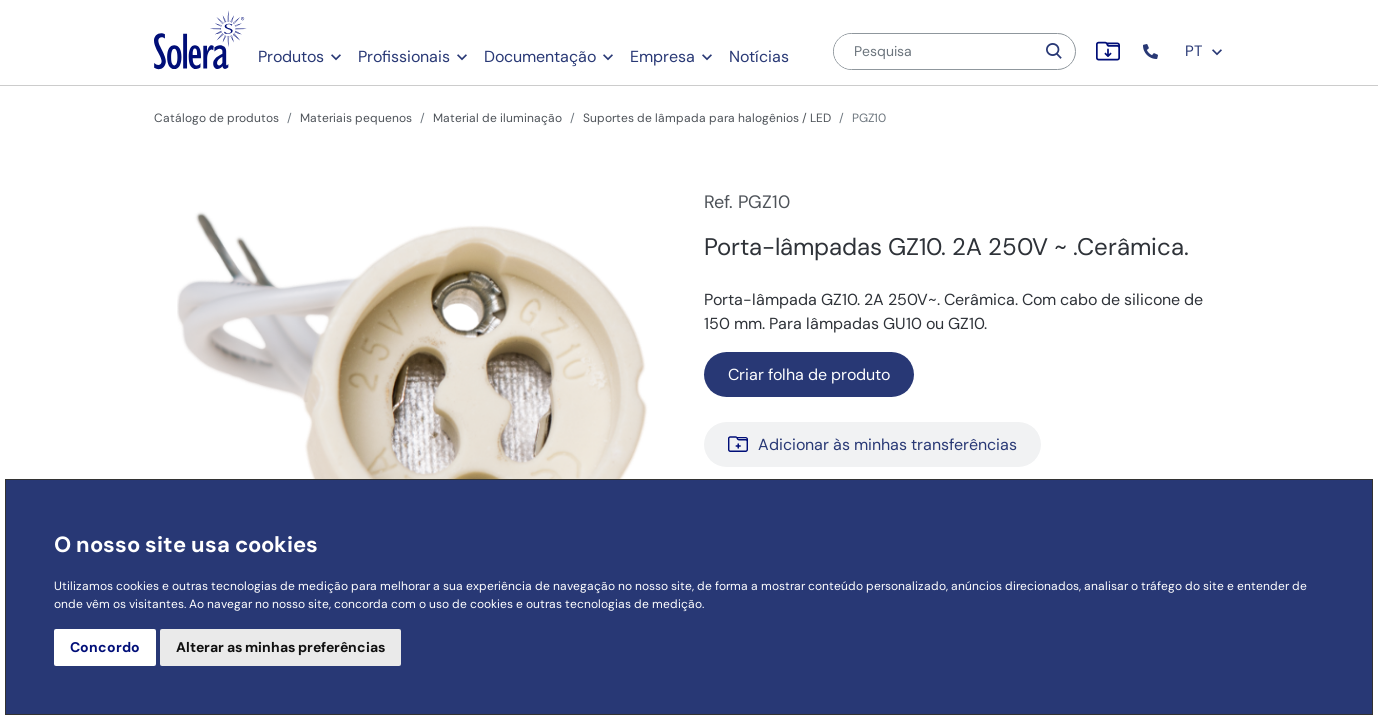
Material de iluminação (497, 118)
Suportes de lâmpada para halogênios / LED (707, 118)
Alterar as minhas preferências (280, 647)
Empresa (662, 56)
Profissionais (404, 56)
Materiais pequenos (356, 118)
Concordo (105, 647)
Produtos (291, 56)
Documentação (540, 56)
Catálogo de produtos (216, 118)
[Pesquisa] (934, 51)
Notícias (759, 56)
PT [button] (1204, 51)
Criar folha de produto (809, 374)
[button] (1152, 51)
